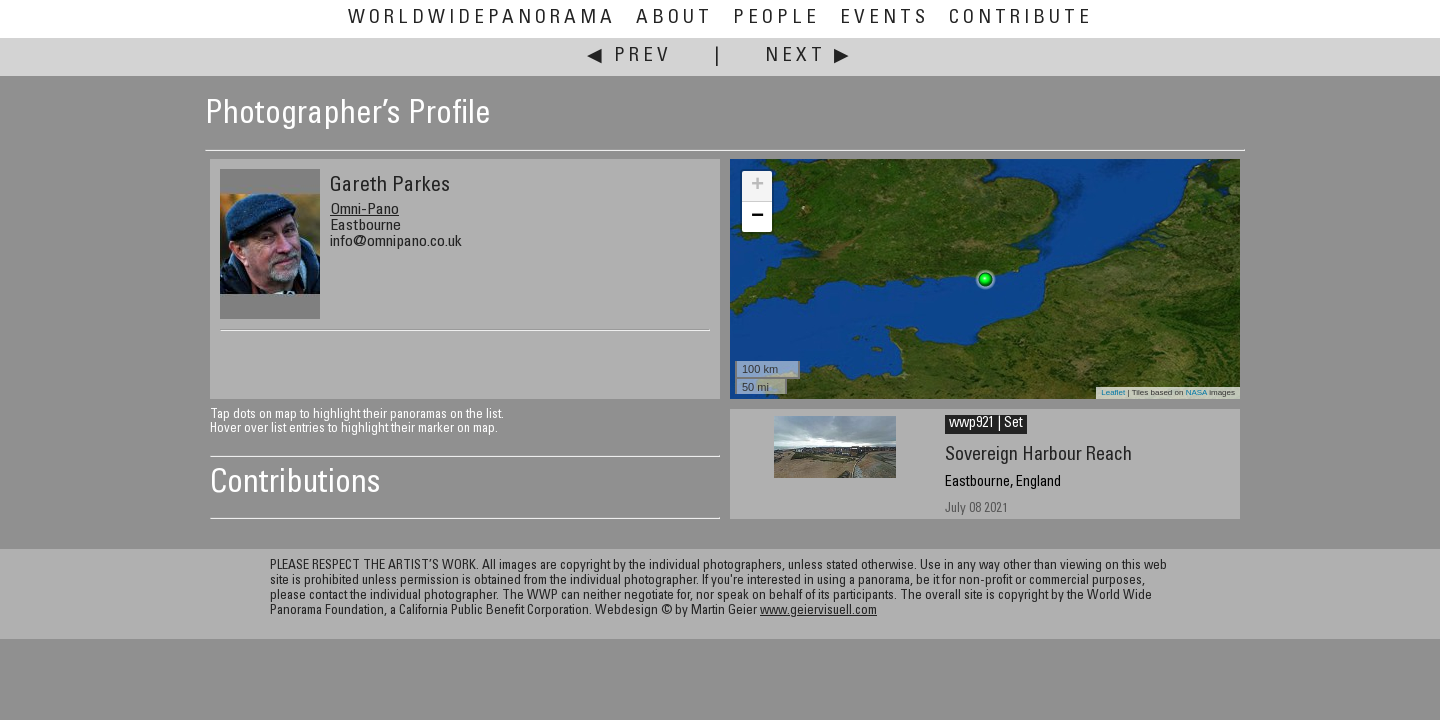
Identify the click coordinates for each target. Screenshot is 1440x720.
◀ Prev (629, 56)
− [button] (757, 217)
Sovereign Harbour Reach (1038, 455)
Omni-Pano (364, 210)
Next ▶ (809, 56)
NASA (1196, 392)
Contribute (1021, 18)
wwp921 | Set (986, 424)
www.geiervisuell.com (818, 611)
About (674, 18)
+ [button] (757, 186)
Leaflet (1113, 392)
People (776, 18)
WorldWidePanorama (482, 18)
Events (884, 18)
